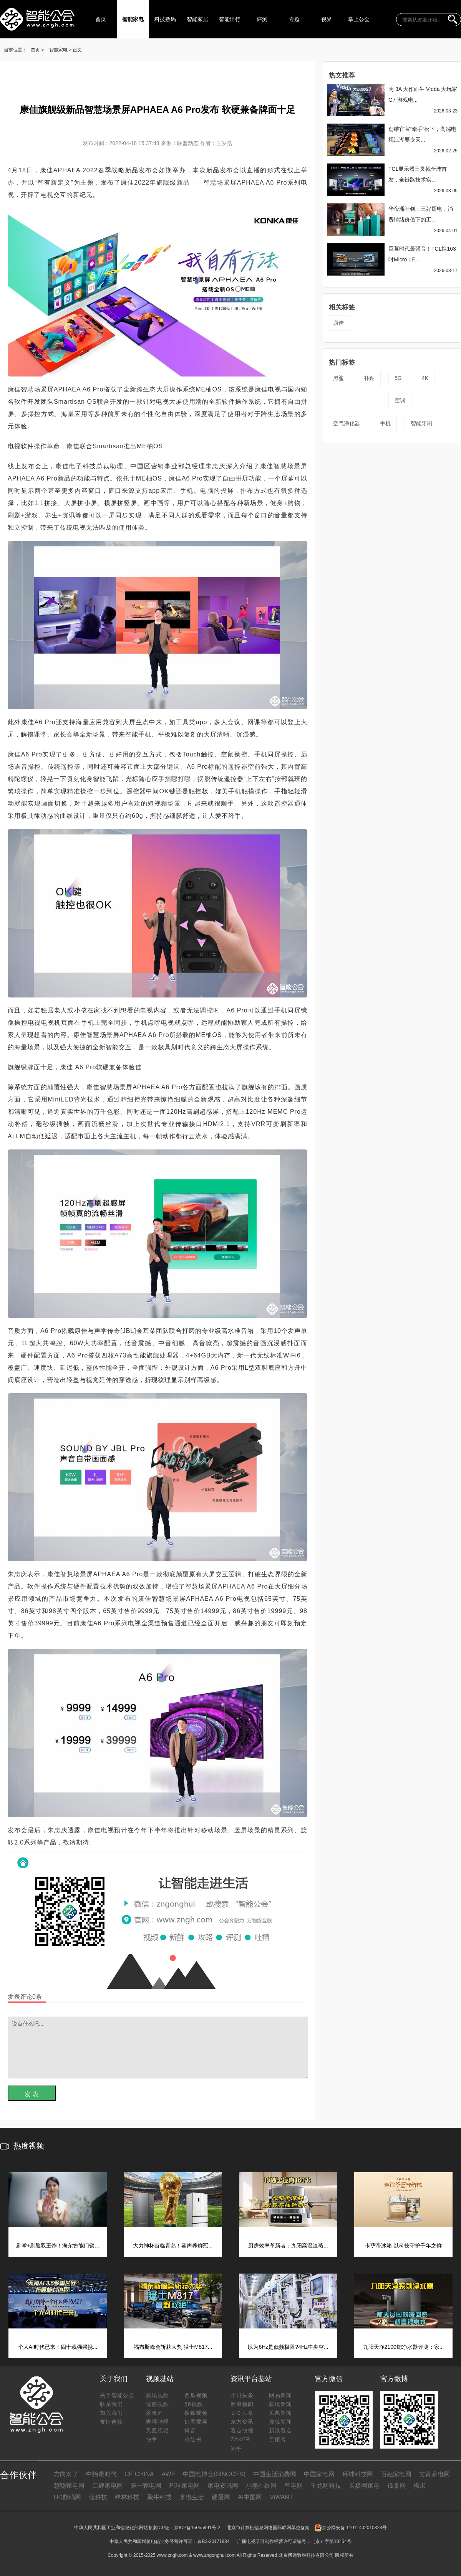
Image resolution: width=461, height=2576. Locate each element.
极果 (419, 2485)
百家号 (277, 2439)
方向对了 (66, 2474)
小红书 (193, 2439)
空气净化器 (346, 423)
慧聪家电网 (69, 2485)
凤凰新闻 (280, 2413)
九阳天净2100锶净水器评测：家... (403, 2347)
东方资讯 (242, 2422)
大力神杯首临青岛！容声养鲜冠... (173, 2245)
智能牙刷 (421, 423)
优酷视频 (157, 2404)
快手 (152, 2439)
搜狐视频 (195, 2413)
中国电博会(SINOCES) (214, 2474)
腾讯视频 (157, 2395)
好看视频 (195, 2422)
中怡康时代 (101, 2474)
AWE (168, 2474)
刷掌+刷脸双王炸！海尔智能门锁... (57, 2245)
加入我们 (111, 2413)
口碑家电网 (107, 2485)
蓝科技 (98, 2497)
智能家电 (133, 19)
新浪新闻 (242, 2404)
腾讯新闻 (280, 2404)
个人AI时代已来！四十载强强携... (58, 2347)
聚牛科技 (159, 2497)
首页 (100, 19)
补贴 (369, 378)
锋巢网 (396, 2485)
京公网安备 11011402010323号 (350, 2527)
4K (425, 378)
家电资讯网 (222, 2485)
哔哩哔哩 (157, 2422)
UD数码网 (67, 2497)
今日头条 (242, 2395)
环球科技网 (357, 2474)
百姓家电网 (396, 2474)
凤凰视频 (157, 2430)
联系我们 (111, 2404)
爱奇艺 (154, 2413)
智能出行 (229, 19)
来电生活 (191, 2497)
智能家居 (197, 19)
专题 (294, 19)
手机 (385, 423)
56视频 (193, 2404)
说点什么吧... (158, 2047)
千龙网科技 (325, 2485)
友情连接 (111, 2422)
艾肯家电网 (434, 2474)
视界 (326, 19)
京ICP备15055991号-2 (197, 2527)
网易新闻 (280, 2395)
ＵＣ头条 (242, 2413)
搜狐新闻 (280, 2422)
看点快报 (242, 2430)
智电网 (293, 2485)
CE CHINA (139, 2474)
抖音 (190, 2430)
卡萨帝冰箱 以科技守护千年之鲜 (403, 2245)
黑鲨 (338, 378)
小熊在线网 (261, 2485)
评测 (262, 19)
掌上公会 (359, 19)
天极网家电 (364, 2485)
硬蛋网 (221, 2497)
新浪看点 (280, 2430)
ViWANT (281, 2497)
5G (398, 378)
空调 (400, 400)
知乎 (236, 2448)
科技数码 (165, 19)
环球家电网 (184, 2485)
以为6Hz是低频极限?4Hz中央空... (288, 2347)
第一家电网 (146, 2485)
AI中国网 (250, 2497)
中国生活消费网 (274, 2474)
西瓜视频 (195, 2395)
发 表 (31, 2094)
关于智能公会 (117, 2395)
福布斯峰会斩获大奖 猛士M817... (173, 2347)
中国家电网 (319, 2474)
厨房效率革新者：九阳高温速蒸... (288, 2245)
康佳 (338, 323)
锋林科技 (127, 2497)
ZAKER (240, 2439)
